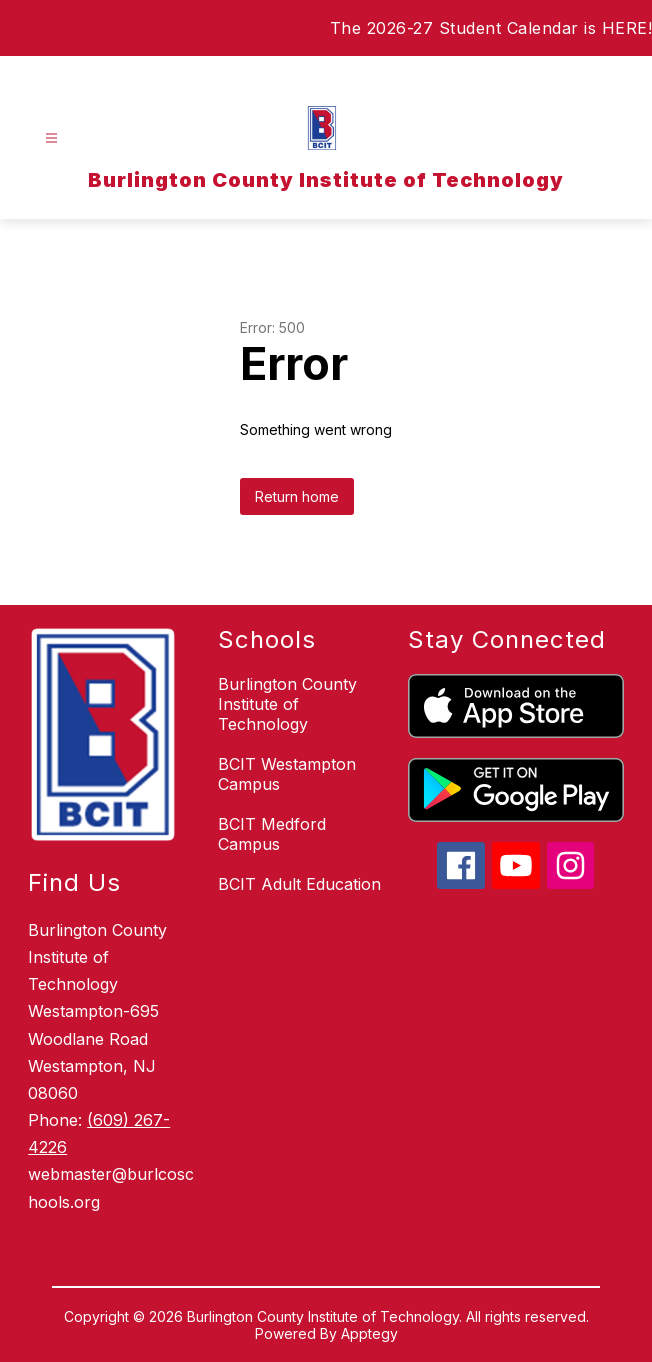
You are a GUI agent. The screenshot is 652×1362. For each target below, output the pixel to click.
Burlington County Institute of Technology (287, 704)
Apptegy (369, 1333)
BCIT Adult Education (299, 884)
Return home (297, 496)
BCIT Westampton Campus (287, 774)
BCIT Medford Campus (272, 834)
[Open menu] (51, 138)
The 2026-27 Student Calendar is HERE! (491, 28)
